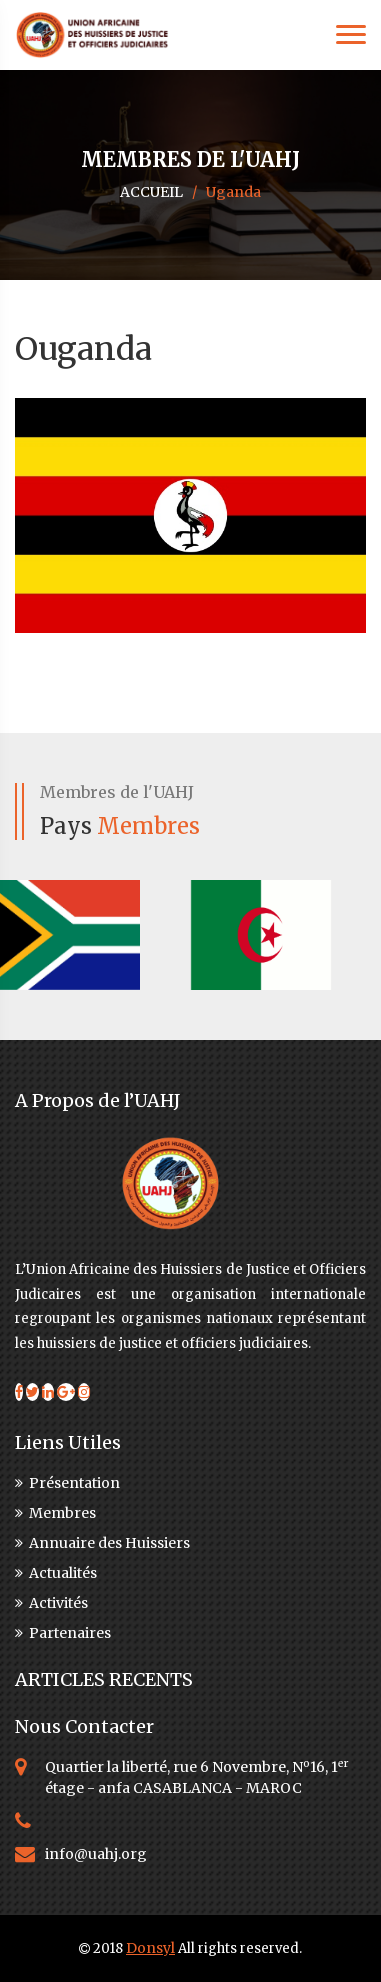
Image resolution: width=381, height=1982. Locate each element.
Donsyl (150, 1948)
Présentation (67, 1483)
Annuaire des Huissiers (102, 1543)
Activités (51, 1603)
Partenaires (63, 1633)
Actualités (56, 1573)
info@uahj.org (96, 1854)
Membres (55, 1513)
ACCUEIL (151, 192)
